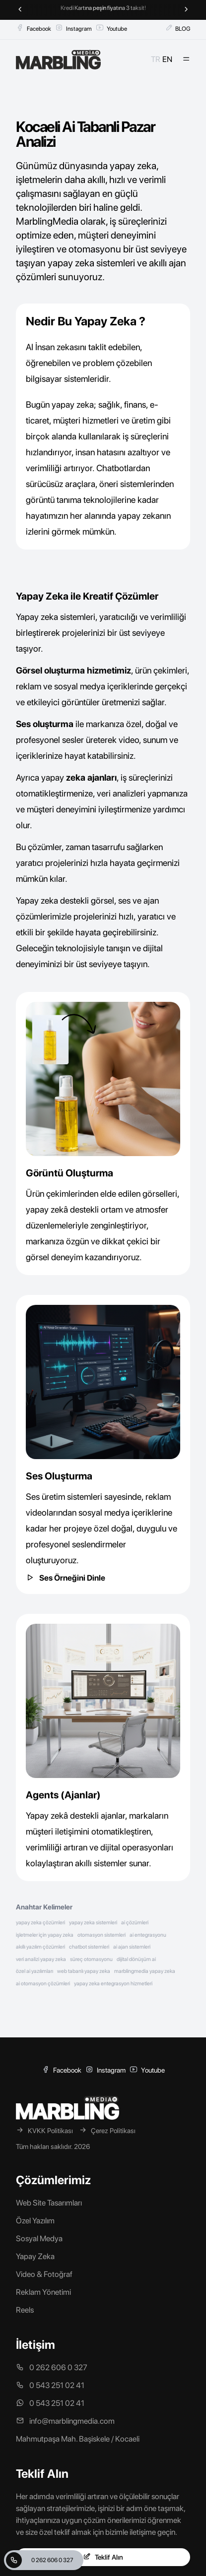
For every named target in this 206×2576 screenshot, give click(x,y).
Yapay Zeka (35, 2256)
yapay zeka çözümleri (40, 1922)
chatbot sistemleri (89, 1947)
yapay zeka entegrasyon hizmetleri (113, 1983)
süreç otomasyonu (91, 1959)
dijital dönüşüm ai (136, 1959)
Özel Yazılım (35, 2220)
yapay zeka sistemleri (93, 1922)
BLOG (177, 28)
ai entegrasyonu (148, 1935)
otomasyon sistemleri (101, 1935)
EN (167, 59)
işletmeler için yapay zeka (44, 1935)
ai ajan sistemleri (131, 1947)
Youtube (111, 28)
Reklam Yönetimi (43, 2292)
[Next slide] (186, 10)
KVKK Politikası (44, 2130)
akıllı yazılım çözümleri (40, 1947)
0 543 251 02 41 (50, 2385)
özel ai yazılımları (34, 1971)
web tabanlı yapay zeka (83, 1971)
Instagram (73, 28)
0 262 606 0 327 (39, 2560)
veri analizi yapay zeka (41, 1959)
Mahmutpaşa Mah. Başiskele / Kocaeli (77, 2439)
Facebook (33, 28)
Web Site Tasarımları (49, 2203)
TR (155, 59)
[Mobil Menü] (186, 59)
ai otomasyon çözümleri (43, 1983)
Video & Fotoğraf (44, 2274)
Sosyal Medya (39, 2238)
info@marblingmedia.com (65, 2421)
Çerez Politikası (107, 2130)
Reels (25, 2310)
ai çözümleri (134, 1922)
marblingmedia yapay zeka (144, 1971)
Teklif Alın (103, 2557)
